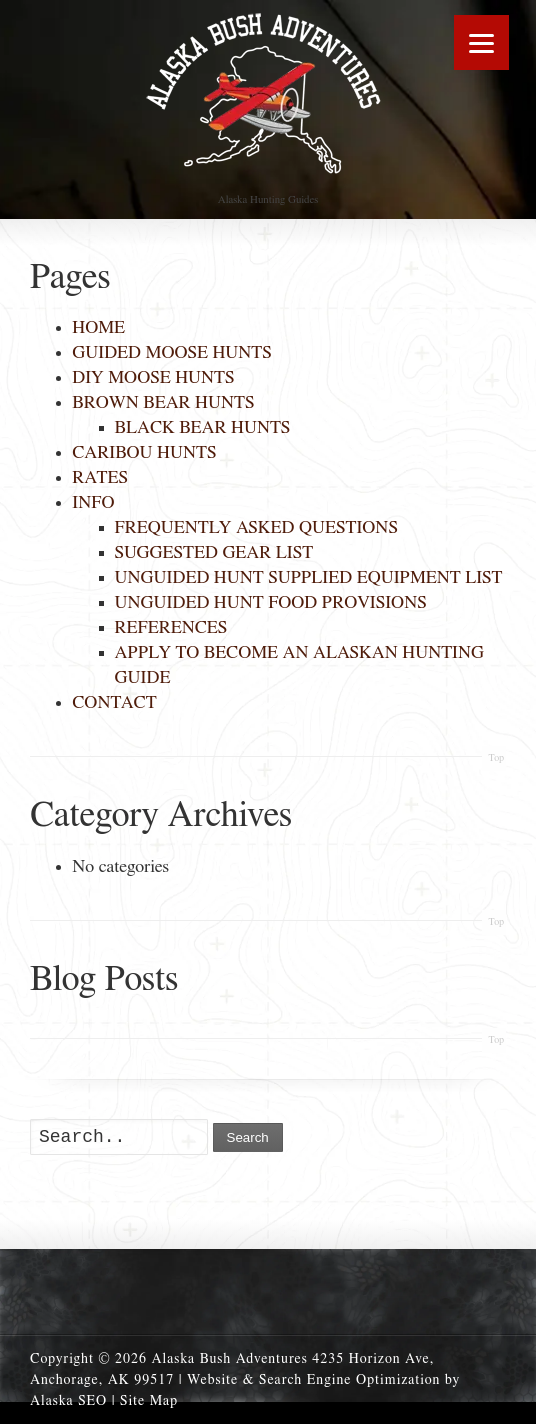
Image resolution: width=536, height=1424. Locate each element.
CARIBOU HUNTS (144, 453)
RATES (100, 478)
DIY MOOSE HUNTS (153, 378)
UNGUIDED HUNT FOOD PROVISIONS (271, 603)
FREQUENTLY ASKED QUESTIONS (256, 528)
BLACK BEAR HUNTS (203, 428)
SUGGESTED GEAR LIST (214, 553)
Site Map (149, 1401)
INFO (93, 503)
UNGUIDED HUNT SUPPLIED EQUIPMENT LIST (309, 578)
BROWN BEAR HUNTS (163, 403)
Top (496, 758)
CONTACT (114, 703)
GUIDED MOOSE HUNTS (171, 353)
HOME (98, 328)
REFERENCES (171, 628)
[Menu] (481, 42)
